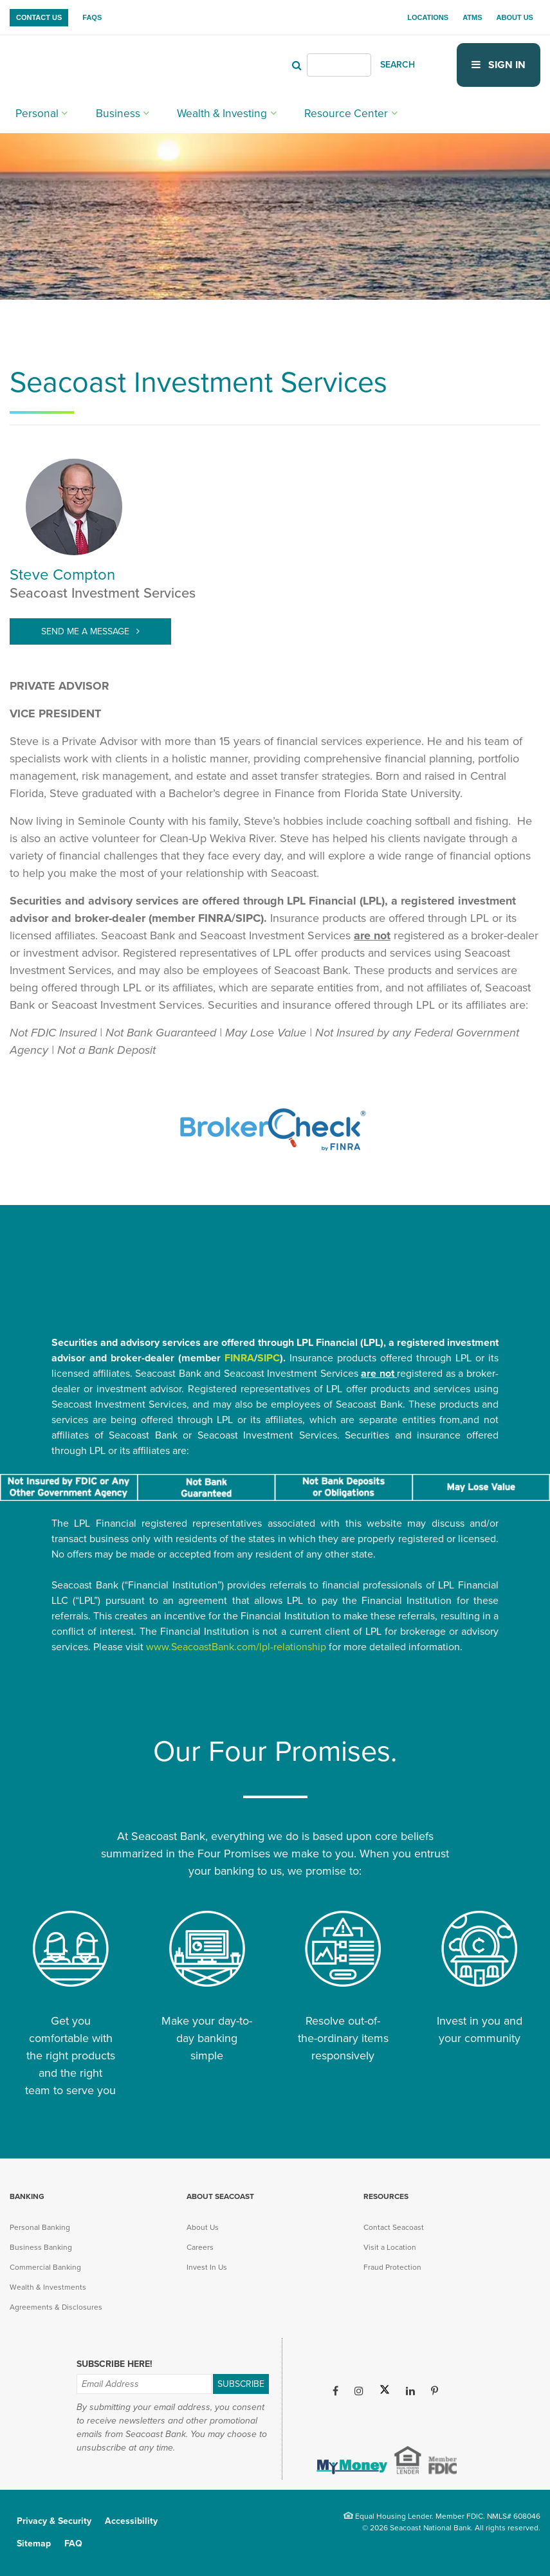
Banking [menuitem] (27, 2196)
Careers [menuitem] (200, 2247)
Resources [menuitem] (385, 2196)
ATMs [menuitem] (472, 17)
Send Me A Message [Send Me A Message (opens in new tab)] (86, 631)
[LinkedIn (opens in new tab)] (410, 2391)
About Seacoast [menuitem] (220, 2196)
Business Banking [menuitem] (41, 2247)
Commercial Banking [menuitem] (45, 2267)
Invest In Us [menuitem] (207, 2267)
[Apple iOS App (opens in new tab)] (349, 2426)
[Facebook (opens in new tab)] (335, 2391)
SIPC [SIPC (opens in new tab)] (268, 1358)
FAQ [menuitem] (73, 2543)
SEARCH (397, 64)
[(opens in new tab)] (275, 1157)
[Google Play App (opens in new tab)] (420, 2426)
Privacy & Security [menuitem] (54, 2521)
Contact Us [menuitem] (39, 17)
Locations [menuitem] (427, 17)
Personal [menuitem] (31, 109)
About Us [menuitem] (515, 17)
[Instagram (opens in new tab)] (359, 2391)
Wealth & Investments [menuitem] (48, 2287)
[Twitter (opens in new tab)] (384, 2391)
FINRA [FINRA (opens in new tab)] (239, 1358)
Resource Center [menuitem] (295, 109)
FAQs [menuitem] (92, 17)
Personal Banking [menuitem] (40, 2227)
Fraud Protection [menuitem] (392, 2267)
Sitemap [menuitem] (34, 2543)
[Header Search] (339, 64)
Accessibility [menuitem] (131, 2521)
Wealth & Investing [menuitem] (190, 109)
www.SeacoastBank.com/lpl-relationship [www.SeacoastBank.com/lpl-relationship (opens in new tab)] (236, 1647)
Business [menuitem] (101, 109)
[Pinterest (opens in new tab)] (434, 2391)
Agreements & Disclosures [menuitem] (56, 2307)
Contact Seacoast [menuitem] (393, 2227)
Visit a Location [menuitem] (389, 2247)
